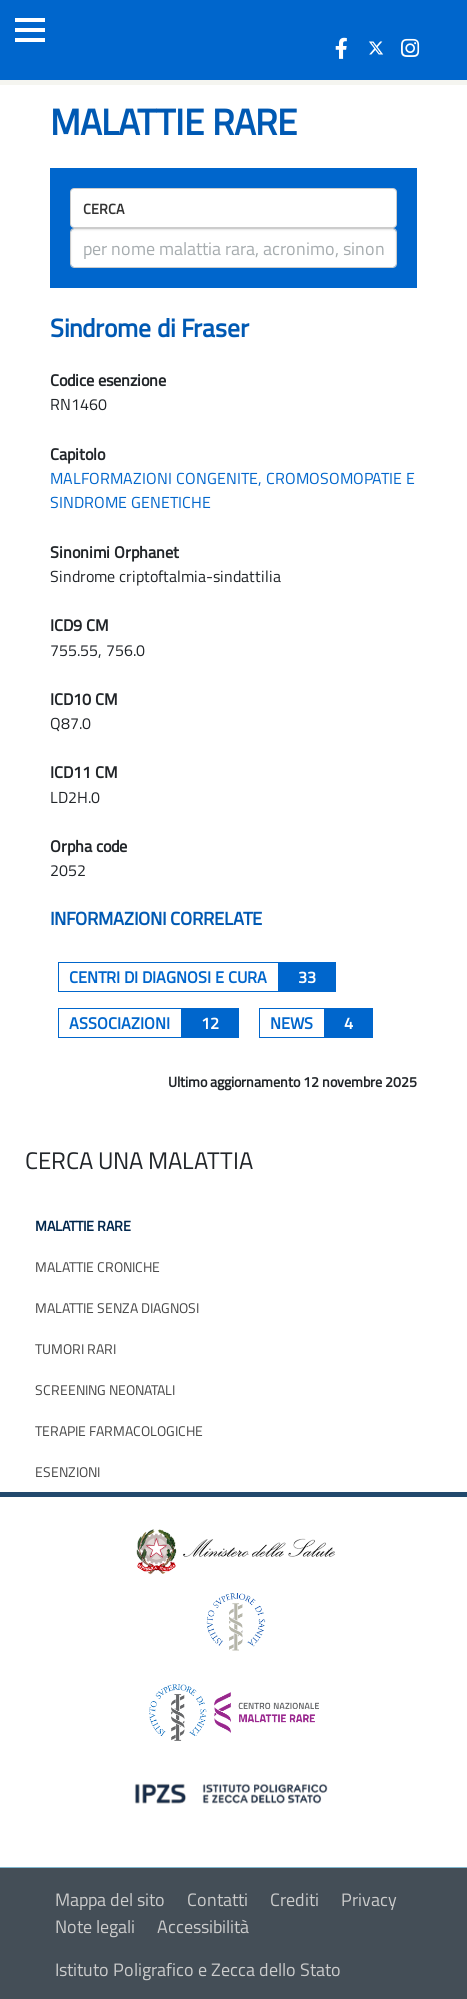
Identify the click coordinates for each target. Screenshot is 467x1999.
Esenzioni (67, 1471)
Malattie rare (83, 1225)
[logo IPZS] (234, 1792)
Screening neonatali (105, 1389)
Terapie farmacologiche (119, 1430)
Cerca (103, 208)
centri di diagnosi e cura (202, 977)
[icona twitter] (376, 48)
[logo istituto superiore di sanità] (234, 1620)
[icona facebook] (342, 48)
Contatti (217, 1899)
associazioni (154, 1023)
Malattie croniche (97, 1266)
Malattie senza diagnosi (117, 1307)
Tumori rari (75, 1348)
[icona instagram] (410, 48)
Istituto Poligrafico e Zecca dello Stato (198, 1969)
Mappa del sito (110, 1899)
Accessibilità (203, 1926)
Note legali (95, 1926)
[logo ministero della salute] (234, 1550)
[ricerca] (233, 248)
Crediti (294, 1899)
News (321, 1023)
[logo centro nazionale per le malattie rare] (234, 1707)
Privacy (369, 1899)
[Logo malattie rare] (125, 40)
